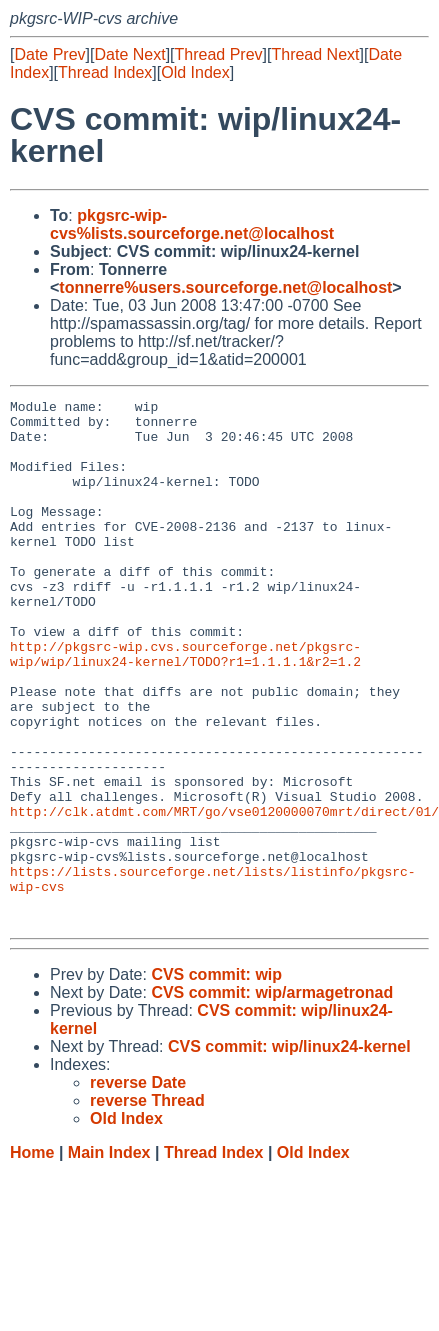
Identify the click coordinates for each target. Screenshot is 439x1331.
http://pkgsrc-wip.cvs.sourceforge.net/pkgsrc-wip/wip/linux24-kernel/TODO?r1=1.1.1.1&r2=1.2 (185, 706)
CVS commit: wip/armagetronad (272, 1097)
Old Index (195, 72)
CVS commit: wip (216, 1079)
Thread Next (315, 54)
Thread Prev (219, 54)
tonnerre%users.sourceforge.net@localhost (225, 287)
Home (32, 1257)
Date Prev (49, 54)
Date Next (129, 54)
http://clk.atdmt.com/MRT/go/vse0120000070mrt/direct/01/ (224, 895)
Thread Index (105, 72)
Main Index (109, 1257)
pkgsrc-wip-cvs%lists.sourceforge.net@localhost (192, 224)
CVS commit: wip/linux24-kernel (289, 1151)
